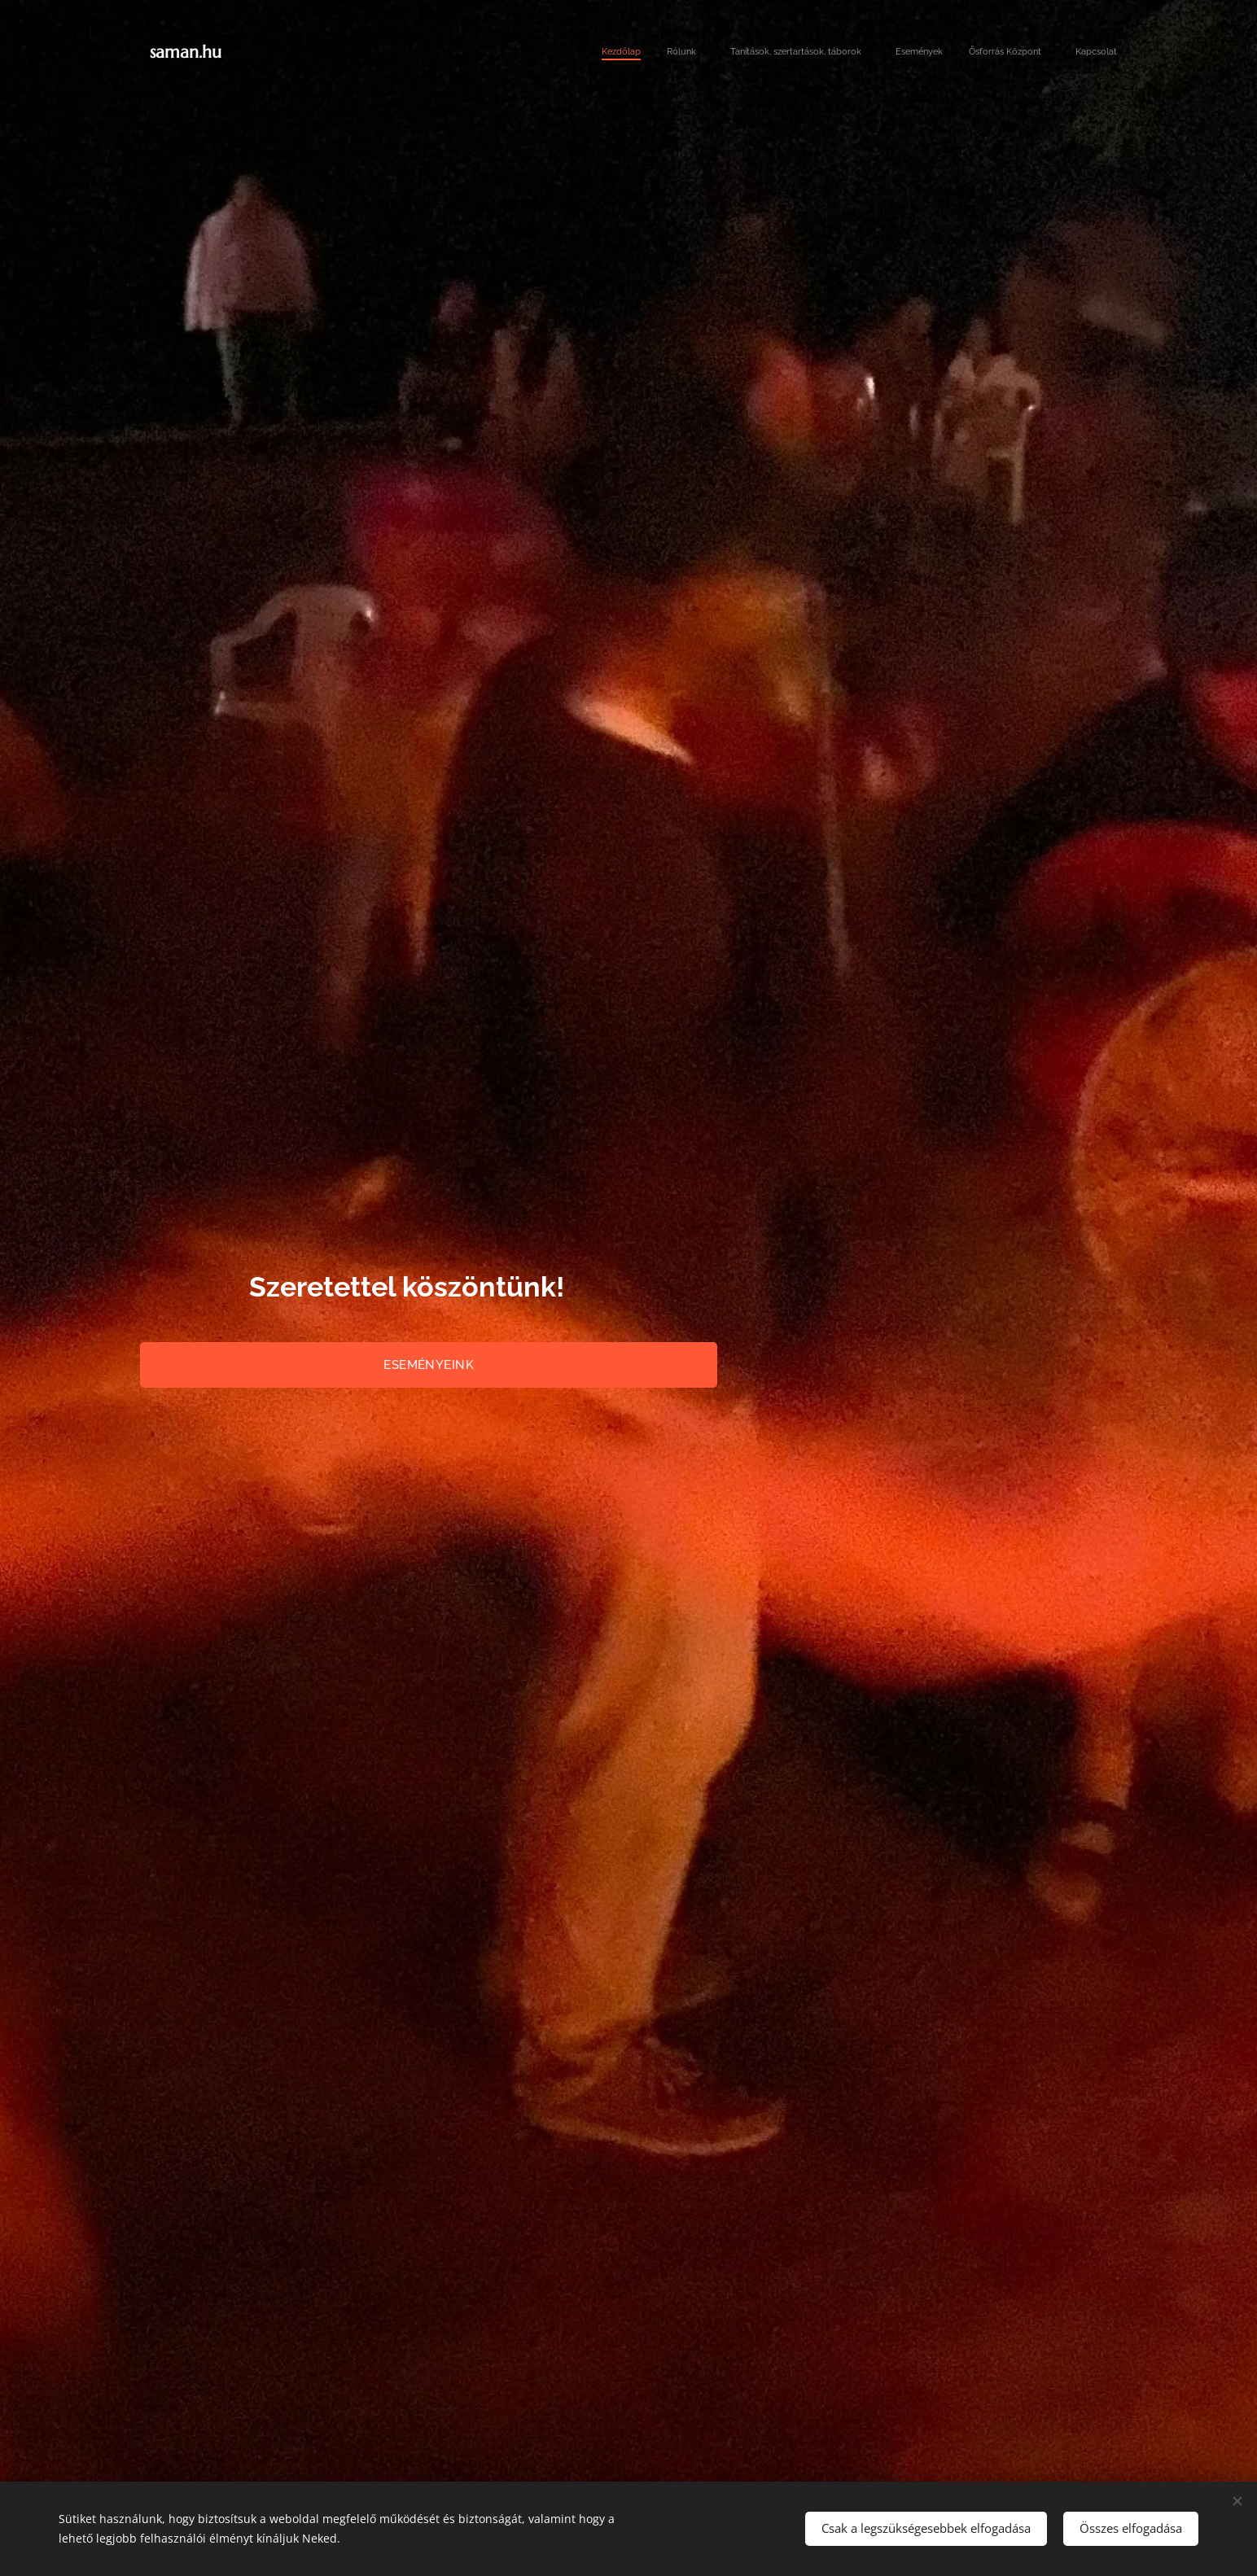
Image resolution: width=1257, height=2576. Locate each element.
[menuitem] (966, 53)
